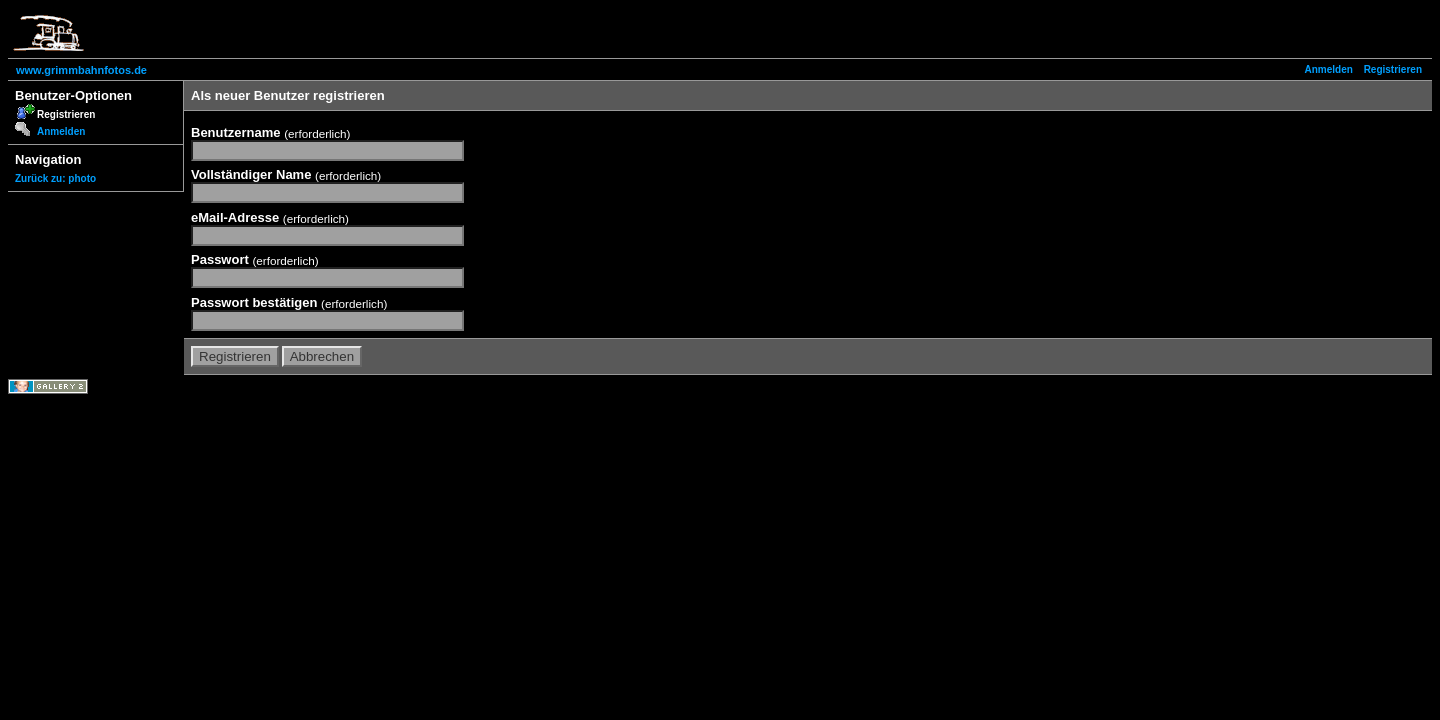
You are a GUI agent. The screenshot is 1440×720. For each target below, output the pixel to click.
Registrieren (1393, 69)
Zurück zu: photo (55, 178)
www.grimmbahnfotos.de (81, 70)
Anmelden (1329, 69)
